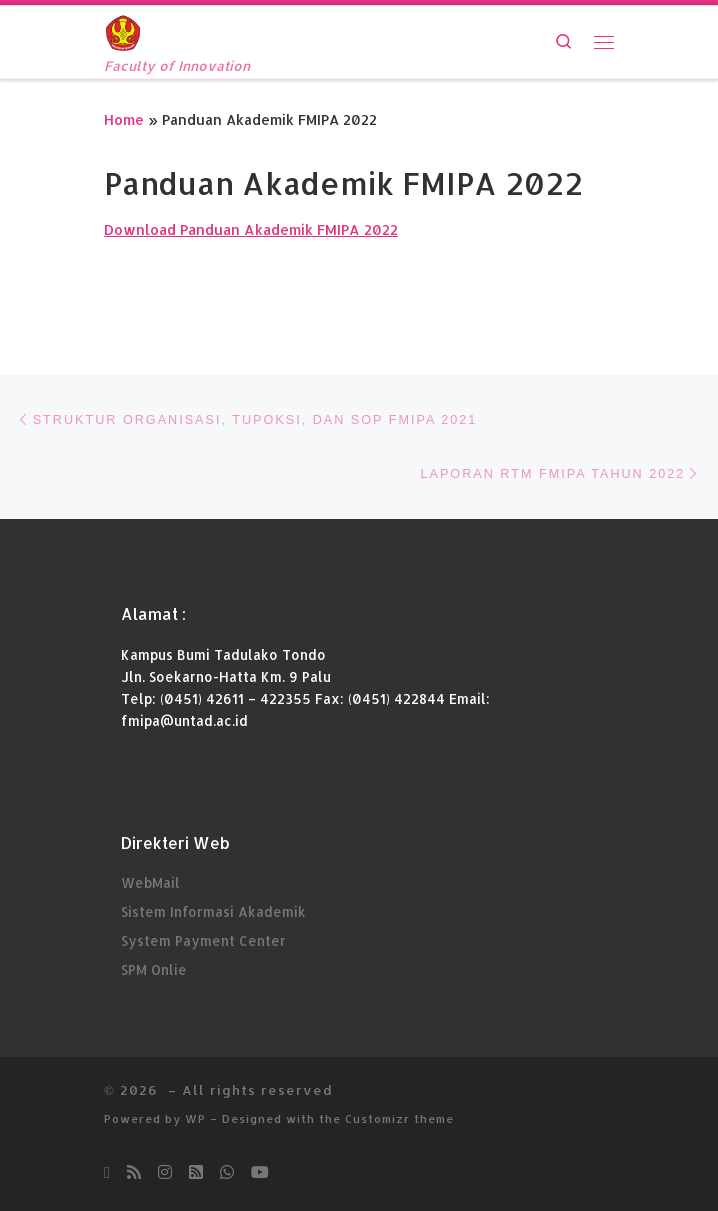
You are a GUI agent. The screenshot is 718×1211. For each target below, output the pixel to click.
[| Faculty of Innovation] (123, 30)
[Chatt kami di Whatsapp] (227, 1172)
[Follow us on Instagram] (165, 1172)
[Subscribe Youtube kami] (260, 1172)
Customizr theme (399, 1118)
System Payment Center (203, 939)
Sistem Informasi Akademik (213, 911)
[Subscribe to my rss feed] (134, 1172)
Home (124, 119)
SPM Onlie (154, 968)
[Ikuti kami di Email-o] (107, 1172)
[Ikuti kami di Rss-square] (196, 1172)
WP (195, 1118)
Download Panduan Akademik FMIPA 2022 (251, 229)
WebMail (150, 882)
